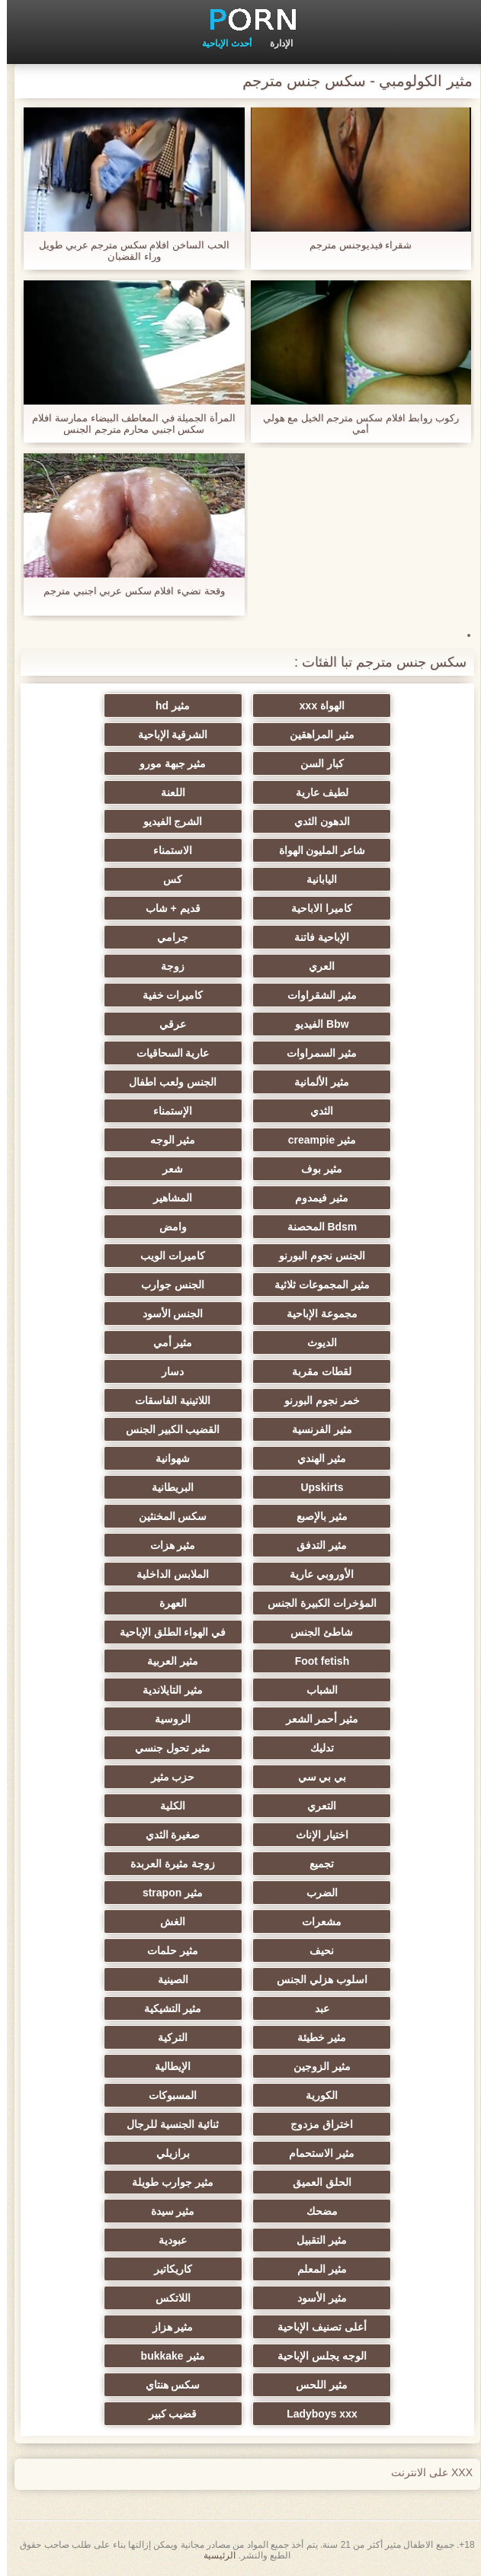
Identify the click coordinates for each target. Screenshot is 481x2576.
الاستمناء (165, 850)
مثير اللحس (315, 2385)
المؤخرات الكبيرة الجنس (315, 1603)
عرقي (165, 1024)
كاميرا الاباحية (314, 908)
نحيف (315, 1950)
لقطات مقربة (315, 1371)
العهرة (166, 1603)
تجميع (315, 1864)
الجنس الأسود (166, 1313)
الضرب (315, 1892)
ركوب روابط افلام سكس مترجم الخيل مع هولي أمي (354, 423)
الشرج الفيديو (166, 821)
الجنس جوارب (165, 1284)
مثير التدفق (315, 1545)
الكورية (315, 2095)
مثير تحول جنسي (166, 1748)
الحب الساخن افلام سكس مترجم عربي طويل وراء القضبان (127, 250)
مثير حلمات (165, 1950)
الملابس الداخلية (166, 1574)
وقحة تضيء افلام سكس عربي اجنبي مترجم (127, 591)
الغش (165, 1921)
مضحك (315, 2211)
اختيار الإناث (315, 1835)
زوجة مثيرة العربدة (165, 1864)
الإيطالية (166, 2066)
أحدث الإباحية (219, 43)
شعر (166, 1169)
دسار (166, 1371)
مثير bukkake (166, 2356)
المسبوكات (166, 2095)
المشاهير (165, 1198)
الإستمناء (165, 1111)
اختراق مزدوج (315, 2124)
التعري (314, 1806)
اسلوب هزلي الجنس (315, 1979)
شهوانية (166, 1458)
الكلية (165, 1806)
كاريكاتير (166, 2269)
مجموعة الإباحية (315, 1313)
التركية (166, 2037)
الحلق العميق (315, 2182)
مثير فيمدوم (315, 1198)
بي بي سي (315, 1777)
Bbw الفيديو (315, 1024)
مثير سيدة (166, 2211)
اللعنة (166, 792)
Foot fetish (315, 1661)
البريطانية (166, 1487)
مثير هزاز (166, 2327)
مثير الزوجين (315, 2066)
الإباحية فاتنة (314, 937)
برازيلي (166, 2153)
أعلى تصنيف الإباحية (315, 2327)
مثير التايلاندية (166, 1690)
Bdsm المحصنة (316, 1227)
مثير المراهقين (315, 734)
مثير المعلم (315, 2269)
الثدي (314, 1111)
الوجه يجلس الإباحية (315, 2356)
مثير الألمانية (314, 1082)
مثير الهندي (314, 1458)
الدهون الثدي (315, 821)
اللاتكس (166, 2298)
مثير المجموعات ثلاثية (315, 1284)
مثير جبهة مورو (166, 763)
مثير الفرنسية (315, 1429)
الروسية (166, 1719)
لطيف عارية (315, 792)
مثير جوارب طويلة (166, 2182)
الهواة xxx (315, 705)
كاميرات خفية (166, 995)
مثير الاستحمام (315, 2153)
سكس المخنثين (166, 1516)
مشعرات (315, 1921)
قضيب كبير (166, 2414)
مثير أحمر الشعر (315, 1719)
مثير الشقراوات (315, 995)
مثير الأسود (315, 2298)
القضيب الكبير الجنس (166, 1429)
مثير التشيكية (166, 2008)
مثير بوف (314, 1169)
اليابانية (315, 879)
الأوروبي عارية (315, 1574)
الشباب (315, 1690)
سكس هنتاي (166, 2385)
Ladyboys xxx (315, 2414)
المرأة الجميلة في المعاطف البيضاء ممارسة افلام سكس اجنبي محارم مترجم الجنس (127, 423)
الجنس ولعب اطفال (166, 1082)
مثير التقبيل (315, 2240)
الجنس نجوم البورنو (315, 1256)
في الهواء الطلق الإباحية (166, 1632)
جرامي (165, 937)
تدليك (315, 1748)
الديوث (315, 1342)
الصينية (166, 1979)
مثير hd (166, 705)
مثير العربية (165, 1661)
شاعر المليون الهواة (315, 850)
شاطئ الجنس (315, 1632)
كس (165, 879)
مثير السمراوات (315, 1053)
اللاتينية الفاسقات (166, 1400)
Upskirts (314, 1487)
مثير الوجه (166, 1140)
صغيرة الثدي (166, 1835)
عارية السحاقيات (166, 1053)
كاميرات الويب (165, 1256)
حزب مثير (166, 1777)
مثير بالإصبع (315, 1516)
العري (315, 966)
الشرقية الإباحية (166, 734)
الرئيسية (213, 2555)
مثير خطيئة (314, 2037)
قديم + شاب (166, 908)
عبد (315, 2008)
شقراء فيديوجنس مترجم (354, 245)
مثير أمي (166, 1342)
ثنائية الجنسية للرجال (166, 2124)
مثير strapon (166, 1892)
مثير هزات (166, 1545)
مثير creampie (315, 1140)
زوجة (166, 966)
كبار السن (315, 763)
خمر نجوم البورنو (315, 1400)
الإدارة (274, 43)
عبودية (166, 2240)
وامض (166, 1227)
